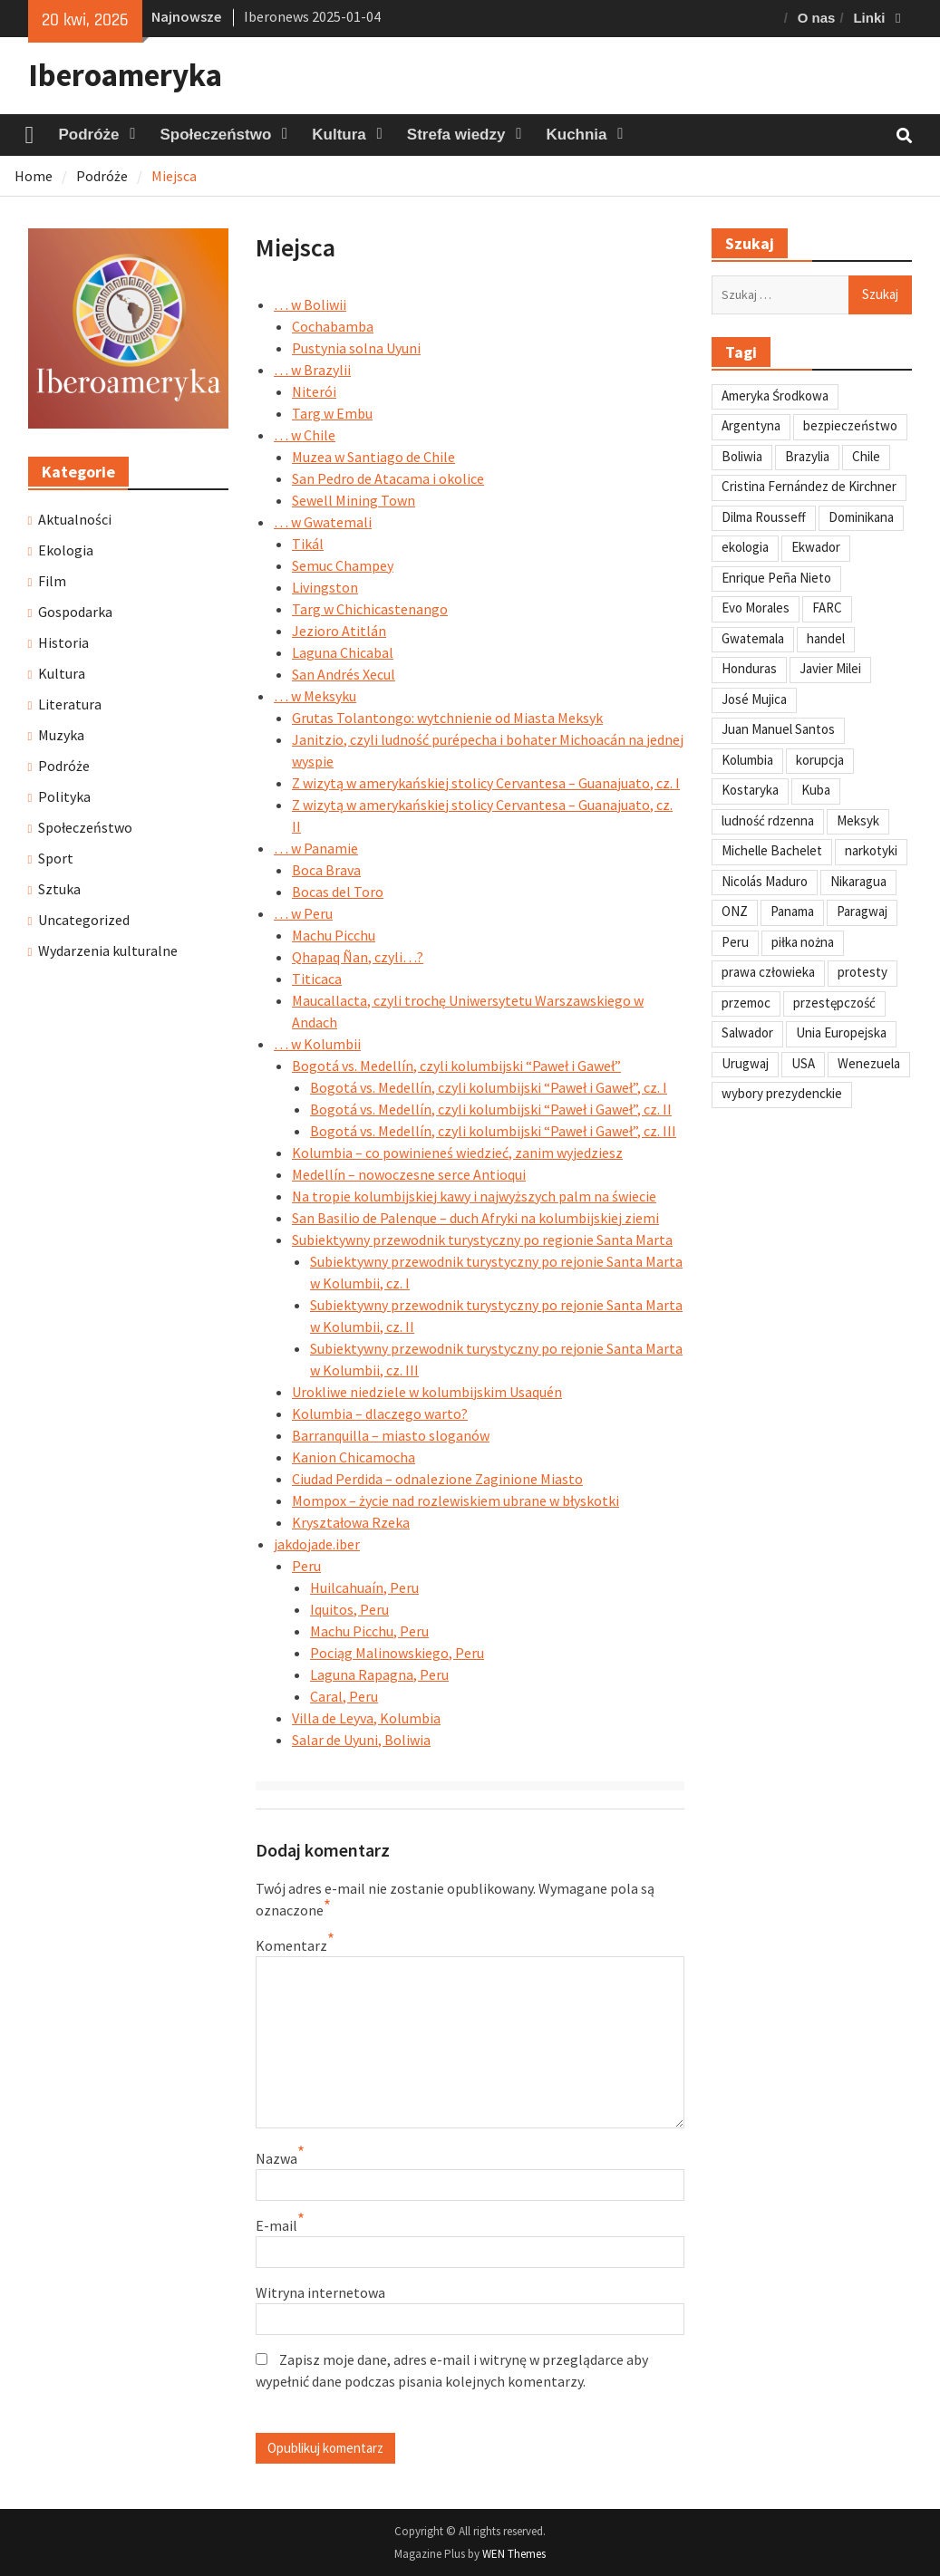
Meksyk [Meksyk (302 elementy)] (858, 820)
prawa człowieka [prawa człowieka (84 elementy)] (768, 971)
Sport (55, 858)
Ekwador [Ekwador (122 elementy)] (815, 546)
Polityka (64, 796)
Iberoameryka (125, 75)
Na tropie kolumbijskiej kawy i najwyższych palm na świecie (474, 1196)
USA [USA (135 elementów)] (803, 1063)
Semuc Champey (342, 565)
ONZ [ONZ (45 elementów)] (735, 911)
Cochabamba (332, 326)
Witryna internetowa (320, 2292)
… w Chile (304, 435)
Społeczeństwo (216, 134)
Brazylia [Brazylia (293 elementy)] (807, 456)
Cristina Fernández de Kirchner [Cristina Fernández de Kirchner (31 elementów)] (809, 486)
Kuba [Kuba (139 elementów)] (815, 789)
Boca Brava (326, 870)
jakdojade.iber (317, 1544)
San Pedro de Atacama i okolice (388, 478)
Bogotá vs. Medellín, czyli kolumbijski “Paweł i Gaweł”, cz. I (488, 1087)
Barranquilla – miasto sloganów (390, 1435)
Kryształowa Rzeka (351, 1522)
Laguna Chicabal (342, 652)
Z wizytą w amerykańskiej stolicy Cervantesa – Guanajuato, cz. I (486, 783)
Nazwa (276, 2158)
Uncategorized (84, 920)
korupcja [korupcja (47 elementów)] (820, 759)
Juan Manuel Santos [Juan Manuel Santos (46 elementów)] (778, 729)
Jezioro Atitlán (339, 631)
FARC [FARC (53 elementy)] (827, 607)
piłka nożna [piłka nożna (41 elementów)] (802, 941)
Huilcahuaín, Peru (364, 1587)
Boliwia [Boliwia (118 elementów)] (742, 456)
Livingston (325, 587)
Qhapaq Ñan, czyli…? (357, 957)
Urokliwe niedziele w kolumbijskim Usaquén (427, 1392)
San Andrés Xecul (343, 674)
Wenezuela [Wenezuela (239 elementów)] (869, 1063)
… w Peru (303, 913)
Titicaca (317, 979)
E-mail (276, 2225)
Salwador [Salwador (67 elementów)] (747, 1032)
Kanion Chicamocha (353, 1457)
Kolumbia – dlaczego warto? (380, 1413)
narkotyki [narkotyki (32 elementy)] (871, 850)
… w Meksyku (315, 696)
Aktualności (74, 519)
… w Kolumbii (317, 1044)
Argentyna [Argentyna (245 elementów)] (751, 425)
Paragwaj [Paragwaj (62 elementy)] (862, 911)
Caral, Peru (344, 1696)
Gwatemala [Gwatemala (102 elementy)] (753, 638)
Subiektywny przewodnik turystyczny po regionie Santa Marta (482, 1239)
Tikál (308, 544)
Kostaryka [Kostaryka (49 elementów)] (750, 789)
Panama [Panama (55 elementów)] (792, 911)
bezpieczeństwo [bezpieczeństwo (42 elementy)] (850, 425)
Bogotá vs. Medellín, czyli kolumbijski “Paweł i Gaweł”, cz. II (491, 1109)
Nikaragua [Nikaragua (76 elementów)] (858, 881)
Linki (869, 17)
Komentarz (291, 1945)
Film (52, 581)
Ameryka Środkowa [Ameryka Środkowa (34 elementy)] (775, 395)
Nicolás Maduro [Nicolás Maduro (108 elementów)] (765, 881)
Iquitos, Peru (349, 1609)
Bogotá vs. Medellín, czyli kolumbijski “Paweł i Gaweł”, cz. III (493, 1131)
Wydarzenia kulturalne (108, 950)
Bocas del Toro (337, 892)
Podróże (88, 134)
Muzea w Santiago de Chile (373, 457)
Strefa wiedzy (456, 134)
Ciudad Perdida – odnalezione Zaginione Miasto (437, 1479)
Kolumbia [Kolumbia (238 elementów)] (747, 759)
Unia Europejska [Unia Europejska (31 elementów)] (841, 1032)
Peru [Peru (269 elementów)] (735, 941)
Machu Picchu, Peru (369, 1631)
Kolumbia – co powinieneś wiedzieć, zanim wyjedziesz (457, 1152)
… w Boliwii (310, 304)
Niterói (314, 391)
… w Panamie (316, 848)
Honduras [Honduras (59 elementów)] (749, 668)
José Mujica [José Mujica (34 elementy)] (754, 699)
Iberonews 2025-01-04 (312, 16)
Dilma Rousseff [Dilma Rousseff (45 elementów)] (764, 517)
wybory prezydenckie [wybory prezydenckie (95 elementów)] (782, 1093)
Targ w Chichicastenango (370, 609)
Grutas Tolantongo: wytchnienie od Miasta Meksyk (447, 718)
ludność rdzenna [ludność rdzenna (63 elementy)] (768, 820)
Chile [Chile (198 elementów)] (866, 456)
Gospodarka (75, 612)
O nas (817, 17)
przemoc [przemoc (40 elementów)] (746, 1002)
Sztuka (59, 889)
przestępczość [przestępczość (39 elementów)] (834, 1002)
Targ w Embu (332, 413)
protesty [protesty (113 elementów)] (862, 971)
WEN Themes (514, 2554)
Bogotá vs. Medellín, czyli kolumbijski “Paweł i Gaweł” (456, 1065)
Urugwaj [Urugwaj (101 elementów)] (745, 1063)
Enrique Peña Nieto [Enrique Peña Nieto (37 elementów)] (776, 577)
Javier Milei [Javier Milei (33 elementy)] (830, 668)
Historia (63, 642)
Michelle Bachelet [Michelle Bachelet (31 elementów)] (772, 850)
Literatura (70, 704)
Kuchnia (576, 134)
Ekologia (65, 550)
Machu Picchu (333, 935)
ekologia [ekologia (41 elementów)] (745, 546)
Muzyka (61, 735)
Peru (306, 1566)
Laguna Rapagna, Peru (379, 1674)
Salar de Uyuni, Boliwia (361, 1740)
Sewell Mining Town (353, 500)
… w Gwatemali (323, 522)
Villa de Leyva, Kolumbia (366, 1718)
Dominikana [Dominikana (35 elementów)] (861, 517)
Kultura (339, 134)
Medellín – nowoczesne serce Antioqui (409, 1174)
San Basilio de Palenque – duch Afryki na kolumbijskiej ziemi (475, 1218)
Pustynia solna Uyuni (356, 348)
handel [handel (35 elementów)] (826, 638)
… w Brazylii (312, 370)
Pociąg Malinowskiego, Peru (397, 1653)
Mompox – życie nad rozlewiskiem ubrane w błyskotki (455, 1500)
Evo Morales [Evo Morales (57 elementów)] (756, 607)
